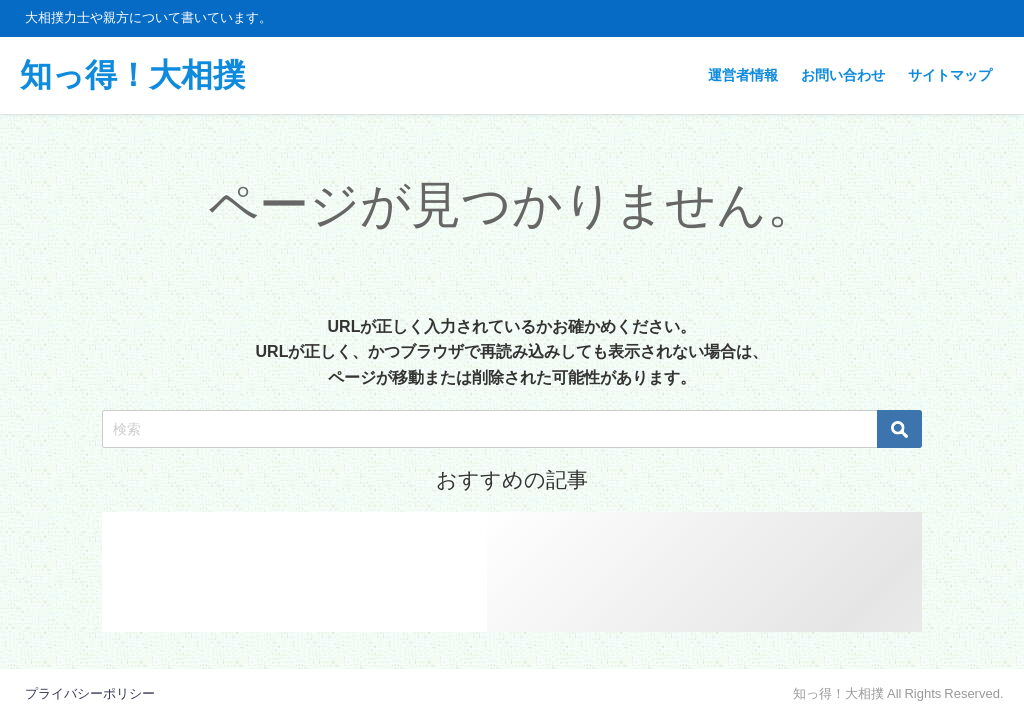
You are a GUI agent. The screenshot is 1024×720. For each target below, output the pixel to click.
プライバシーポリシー (90, 693)
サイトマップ (950, 75)
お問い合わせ (843, 75)
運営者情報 (743, 75)
